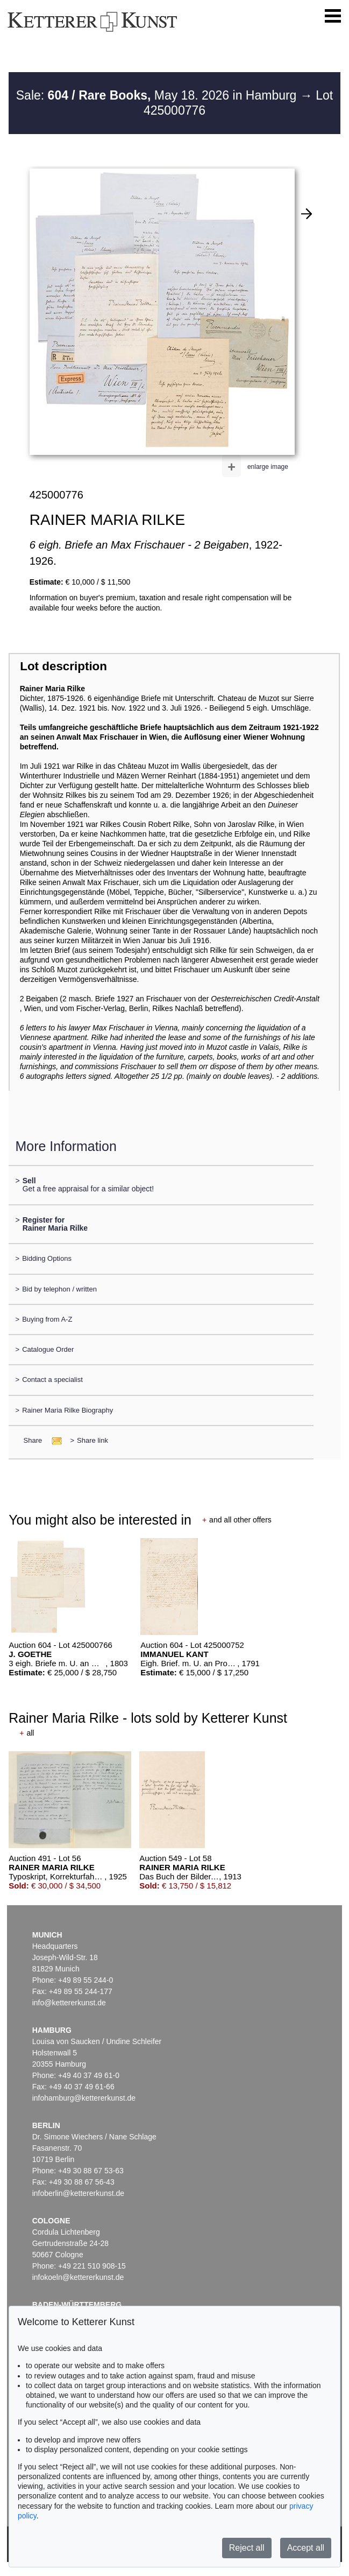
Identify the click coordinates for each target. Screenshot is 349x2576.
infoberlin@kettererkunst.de (78, 2193)
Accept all (305, 2547)
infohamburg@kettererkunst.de (84, 2098)
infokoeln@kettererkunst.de (78, 2277)
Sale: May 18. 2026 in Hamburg (158, 95)
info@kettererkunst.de (69, 2002)
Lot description (63, 666)
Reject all (247, 2547)
